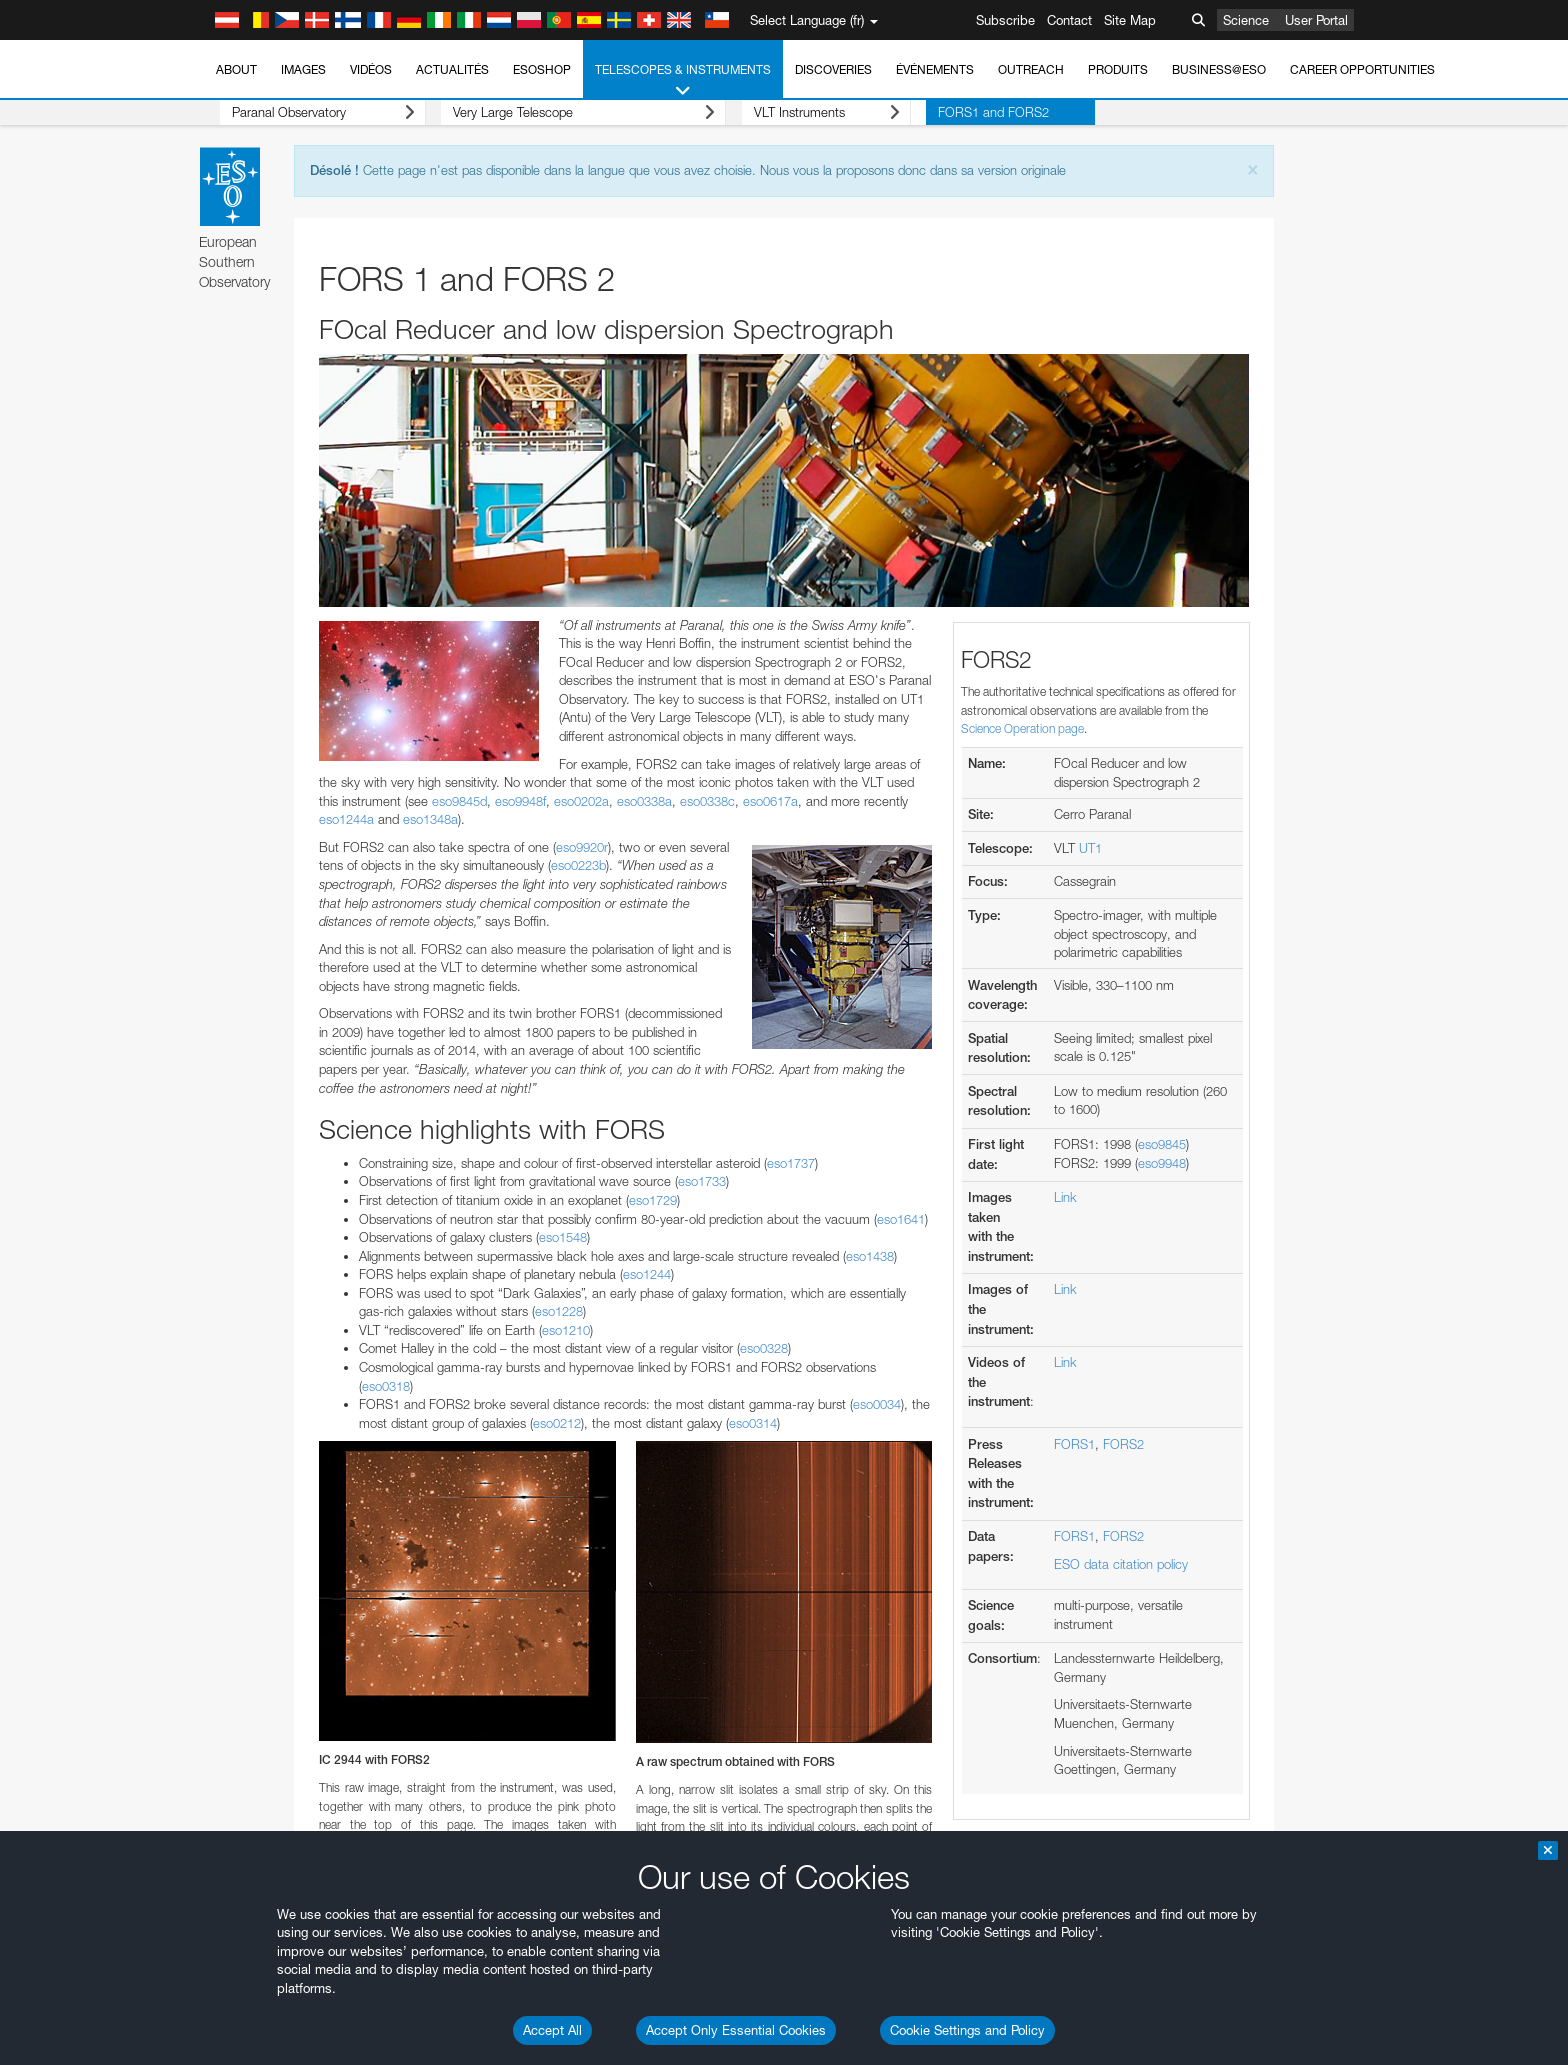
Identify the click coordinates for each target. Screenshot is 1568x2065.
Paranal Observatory (307, 112)
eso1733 (702, 1181)
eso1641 (901, 1219)
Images (303, 69)
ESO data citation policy (1121, 1564)
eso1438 (870, 1256)
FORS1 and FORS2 (931, 112)
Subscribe (1005, 20)
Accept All (552, 2030)
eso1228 (559, 1311)
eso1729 (653, 1200)
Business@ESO (1219, 69)
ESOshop (542, 69)
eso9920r (582, 847)
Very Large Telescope (553, 112)
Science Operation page (1022, 728)
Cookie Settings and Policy (967, 2030)
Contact (1069, 20)
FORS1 (1074, 1444)
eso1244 (647, 1274)
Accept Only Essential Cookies (736, 2030)
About (236, 69)
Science (1246, 20)
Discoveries (833, 69)
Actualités (452, 69)
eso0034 (877, 1404)
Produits (1118, 69)
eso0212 (557, 1423)
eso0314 (753, 1423)
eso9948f (520, 801)
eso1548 (563, 1237)
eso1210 (566, 1330)
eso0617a (770, 801)
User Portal (1316, 20)
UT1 (1090, 848)
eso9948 (1162, 1163)
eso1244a (346, 819)
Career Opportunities (1362, 69)
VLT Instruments (780, 112)
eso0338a (644, 801)
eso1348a (430, 819)
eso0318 (386, 1386)
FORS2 (1123, 1444)
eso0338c (707, 801)
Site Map (1130, 20)
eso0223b (578, 865)
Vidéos (371, 69)
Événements (935, 69)
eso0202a (581, 801)
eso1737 (791, 1163)
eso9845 (1162, 1144)
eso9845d (459, 801)
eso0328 (764, 1348)
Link (1065, 1197)
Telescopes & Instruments (683, 81)
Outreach (1031, 69)
